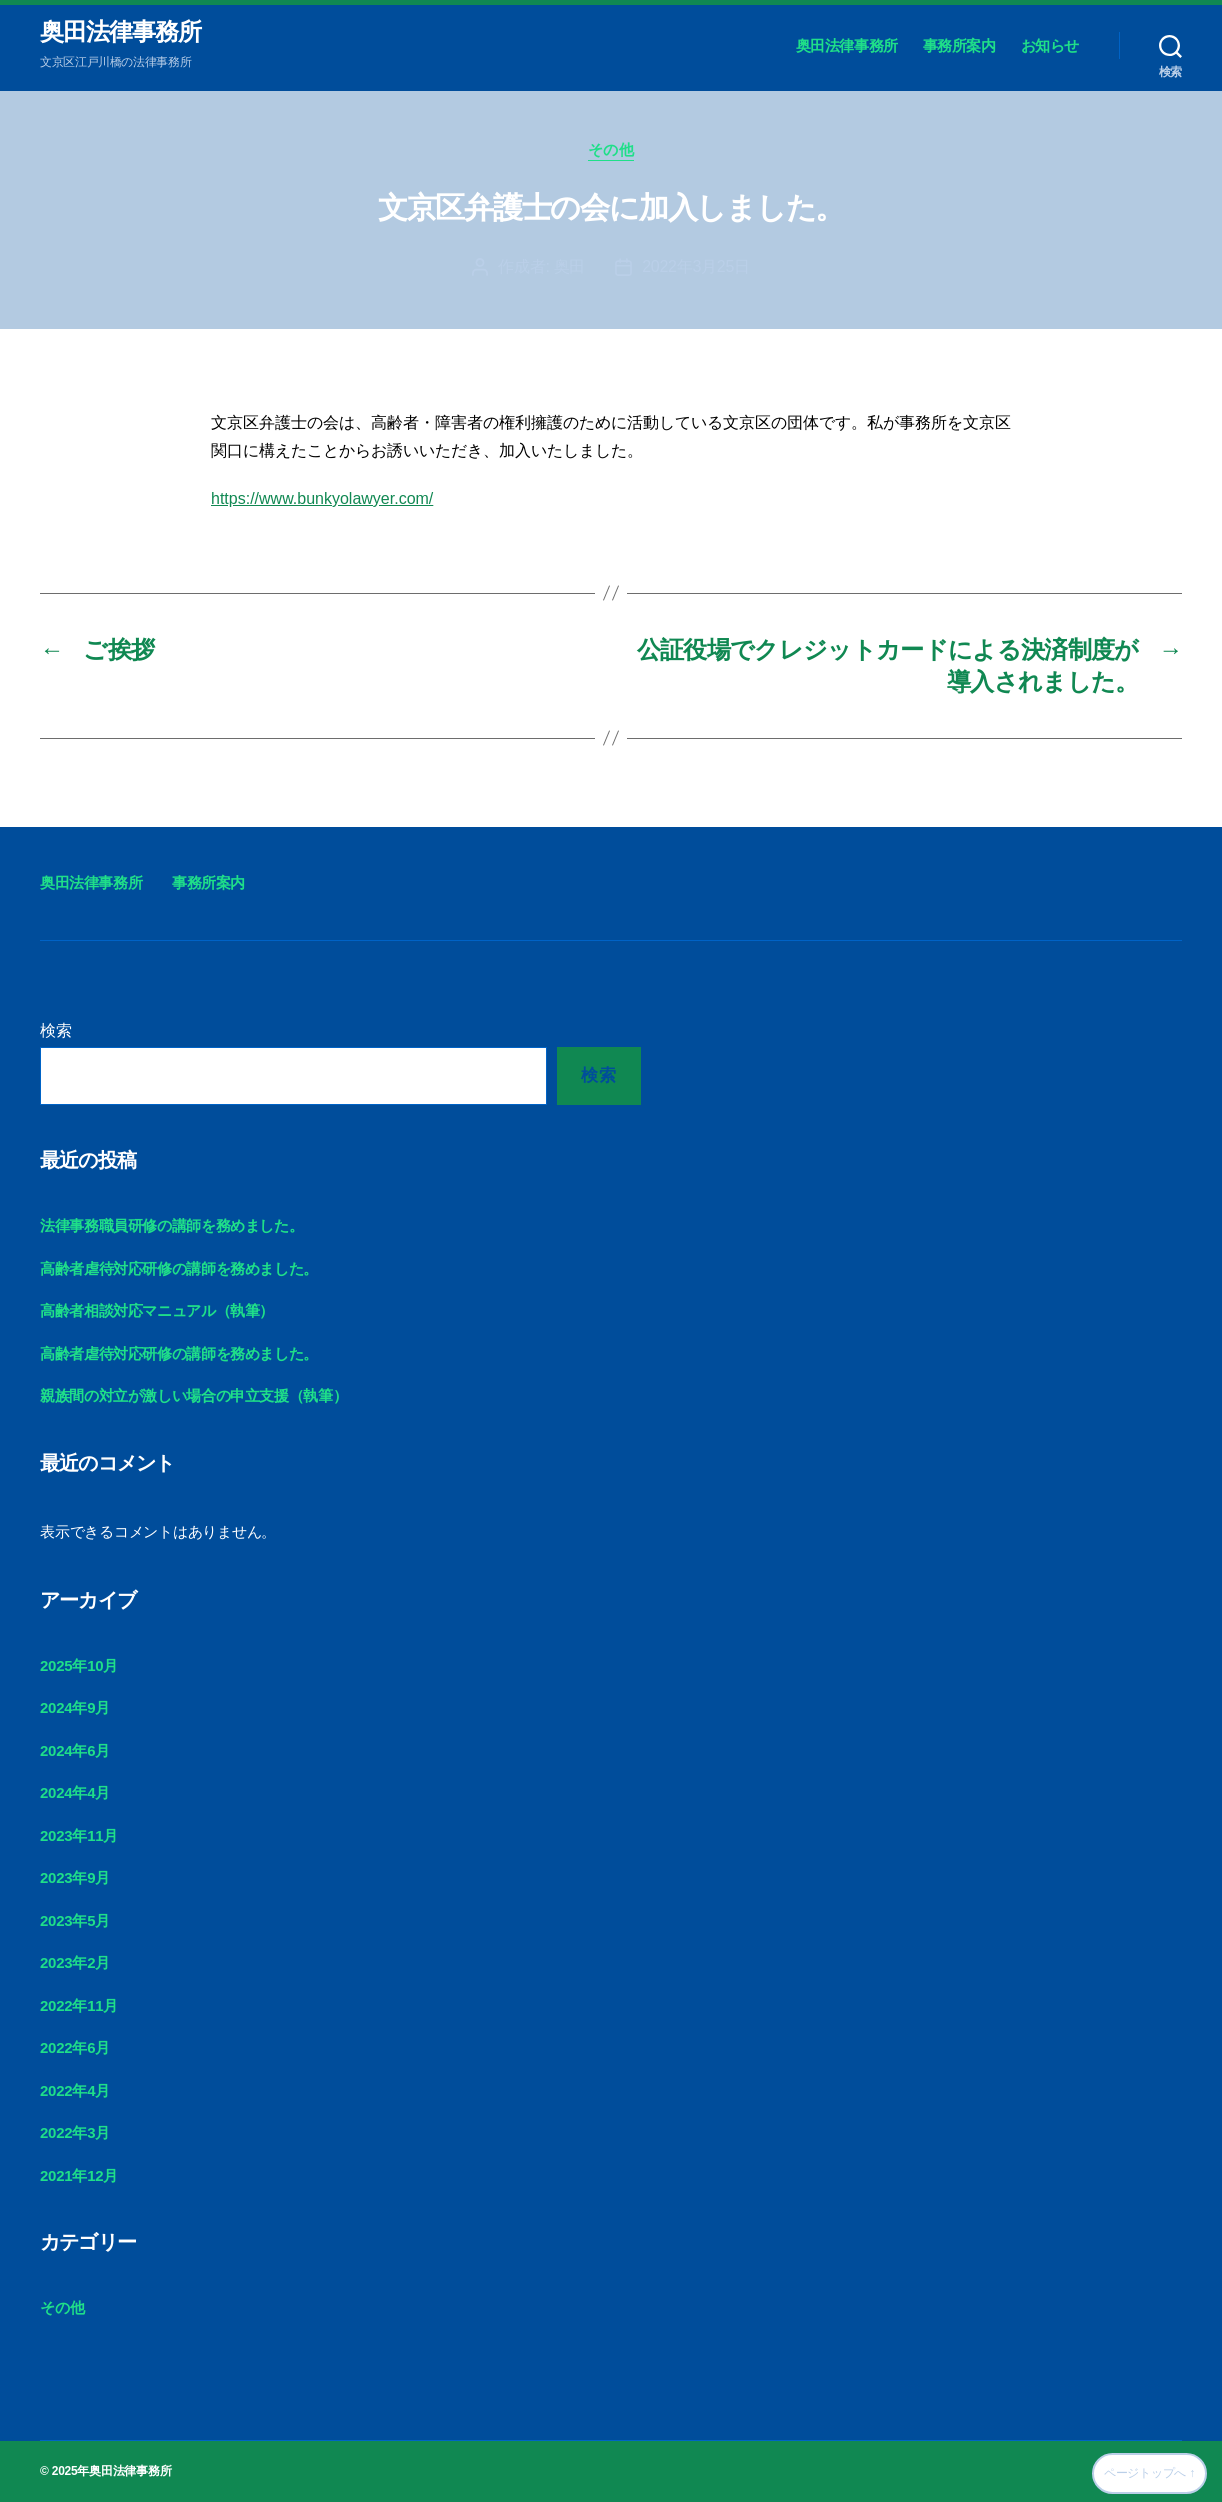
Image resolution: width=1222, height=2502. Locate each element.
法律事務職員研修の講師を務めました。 (171, 1225)
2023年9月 (75, 1877)
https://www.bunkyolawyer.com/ (322, 498)
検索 (56, 1030)
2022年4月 (75, 2090)
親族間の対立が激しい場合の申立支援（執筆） (193, 1395)
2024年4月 (75, 1792)
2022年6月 (75, 2047)
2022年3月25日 (696, 266)
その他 (611, 149)
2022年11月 (79, 2005)
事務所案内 (959, 45)
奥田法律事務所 (120, 32)
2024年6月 (75, 1750)
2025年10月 (79, 1665)
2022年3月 (75, 2132)
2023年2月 (75, 1962)
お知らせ (1050, 45)
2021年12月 (79, 2175)
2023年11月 (79, 1835)
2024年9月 (75, 1707)
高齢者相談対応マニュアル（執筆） (157, 1310)
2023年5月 (75, 1920)
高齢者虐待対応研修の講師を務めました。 (179, 1268)
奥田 (569, 266)
